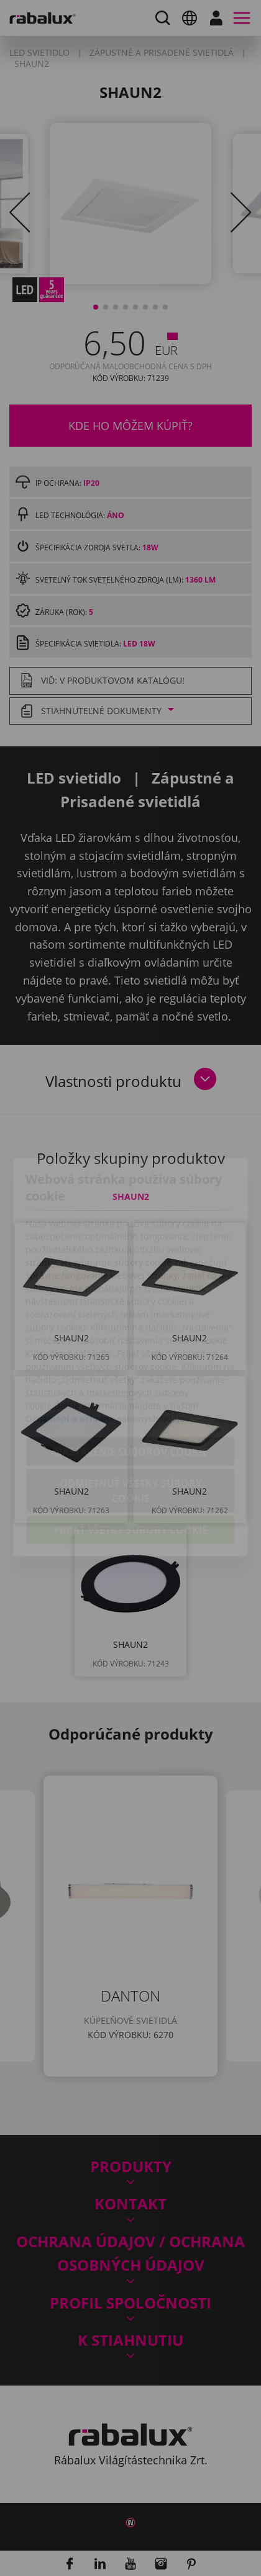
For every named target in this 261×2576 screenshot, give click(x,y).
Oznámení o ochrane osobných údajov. (109, 1349)
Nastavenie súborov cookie (131, 1382)
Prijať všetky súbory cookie (130, 1460)
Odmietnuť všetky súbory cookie (131, 1421)
